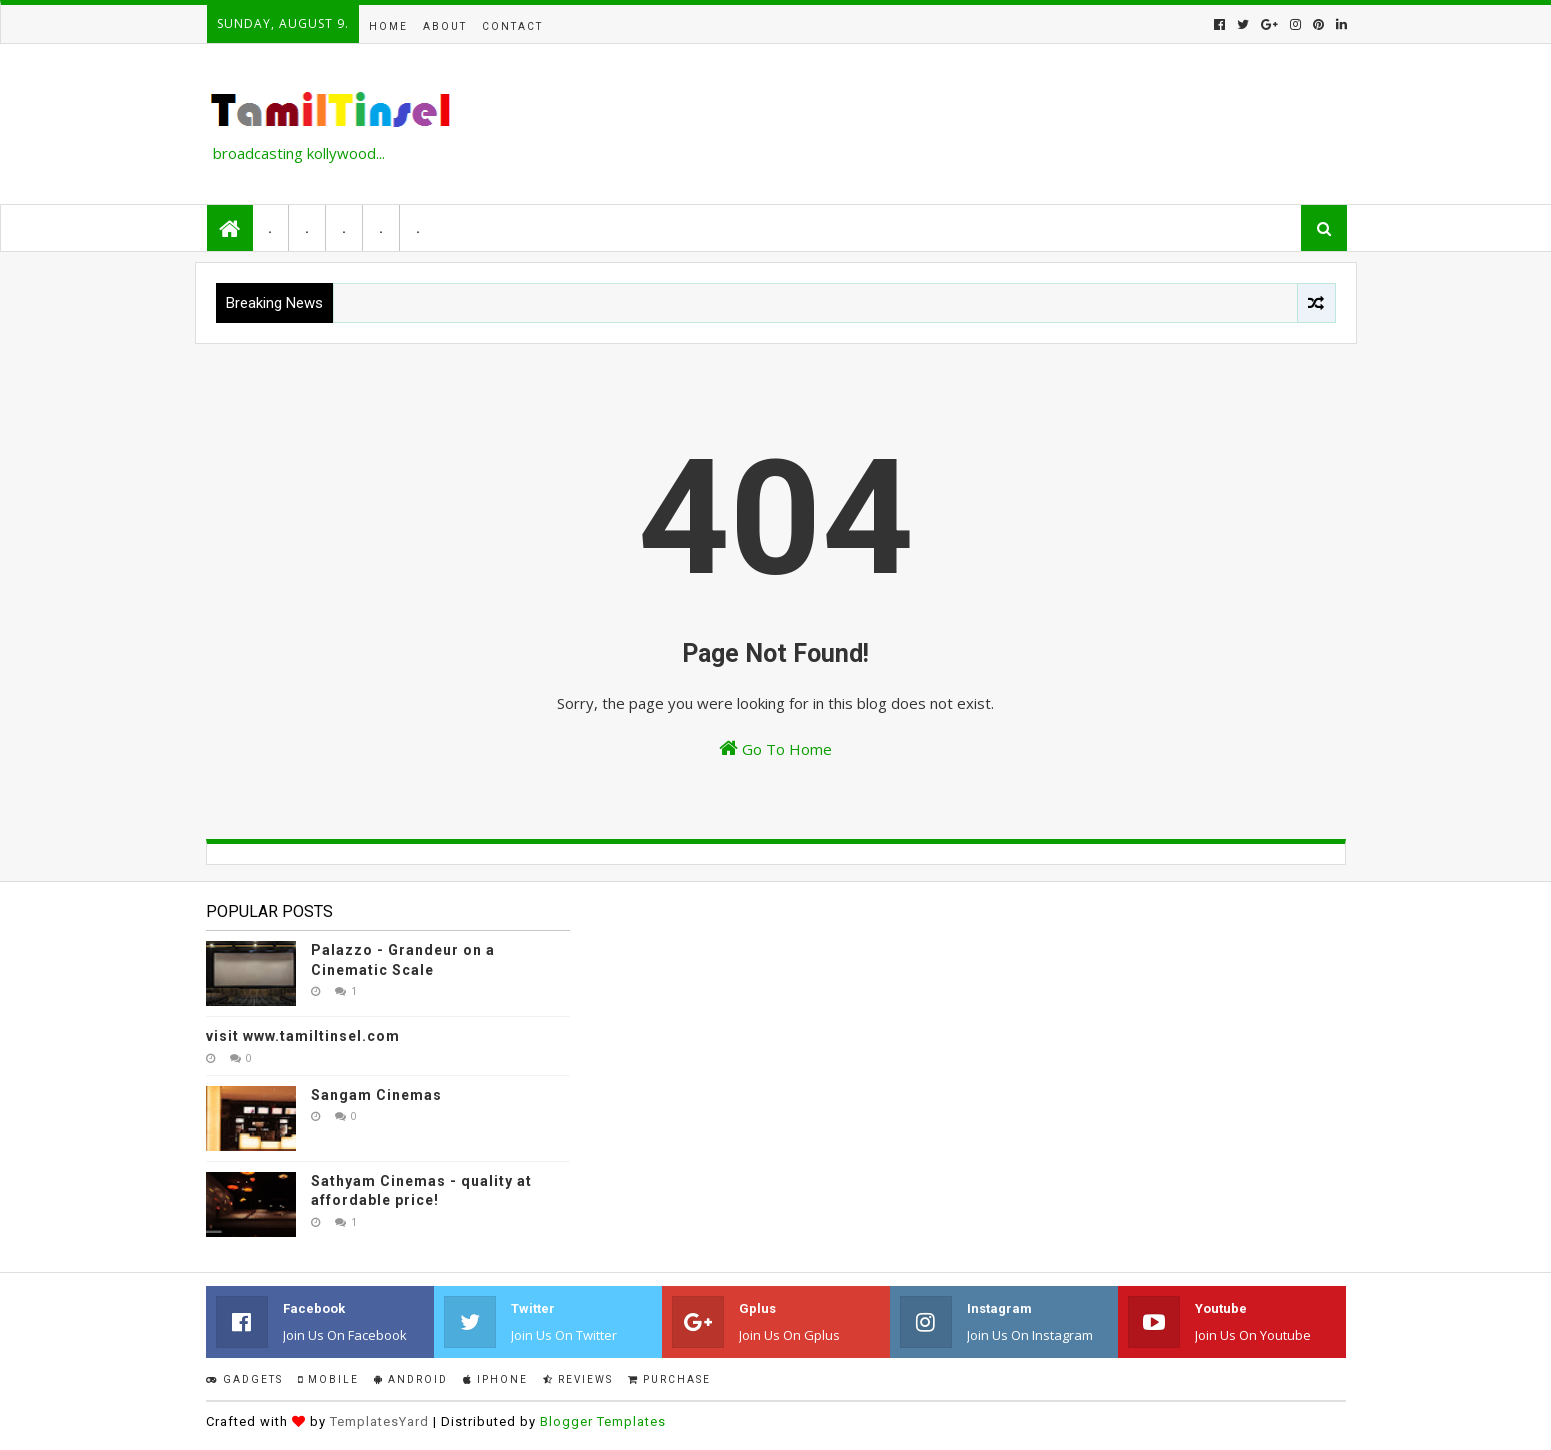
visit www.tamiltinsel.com (303, 1036)
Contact (512, 26)
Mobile (328, 1379)
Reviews (578, 1379)
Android (411, 1379)
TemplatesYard (379, 1421)
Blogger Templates (603, 1421)
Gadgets (244, 1379)
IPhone (495, 1379)
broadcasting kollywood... (299, 153)
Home (388, 26)
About (445, 26)
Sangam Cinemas (376, 1095)
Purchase (669, 1379)
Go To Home (775, 748)
